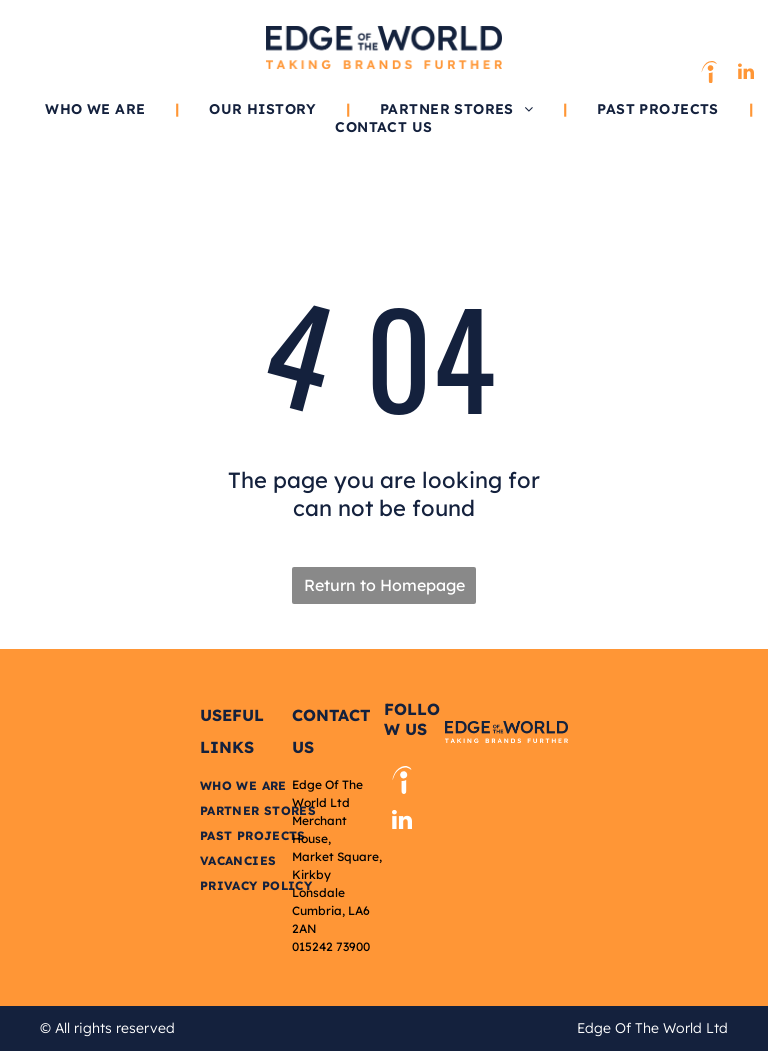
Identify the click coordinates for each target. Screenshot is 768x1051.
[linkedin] (746, 74)
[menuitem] (97, 109)
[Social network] (709, 74)
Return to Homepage (384, 585)
